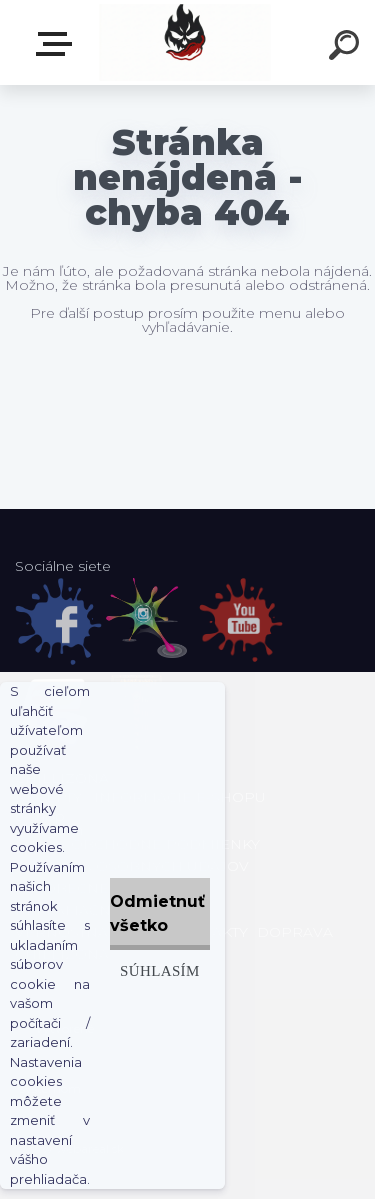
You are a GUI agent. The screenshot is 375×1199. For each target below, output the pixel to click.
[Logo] (185, 42)
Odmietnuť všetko (157, 913)
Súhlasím (160, 970)
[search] (347, 48)
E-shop (58, 44)
